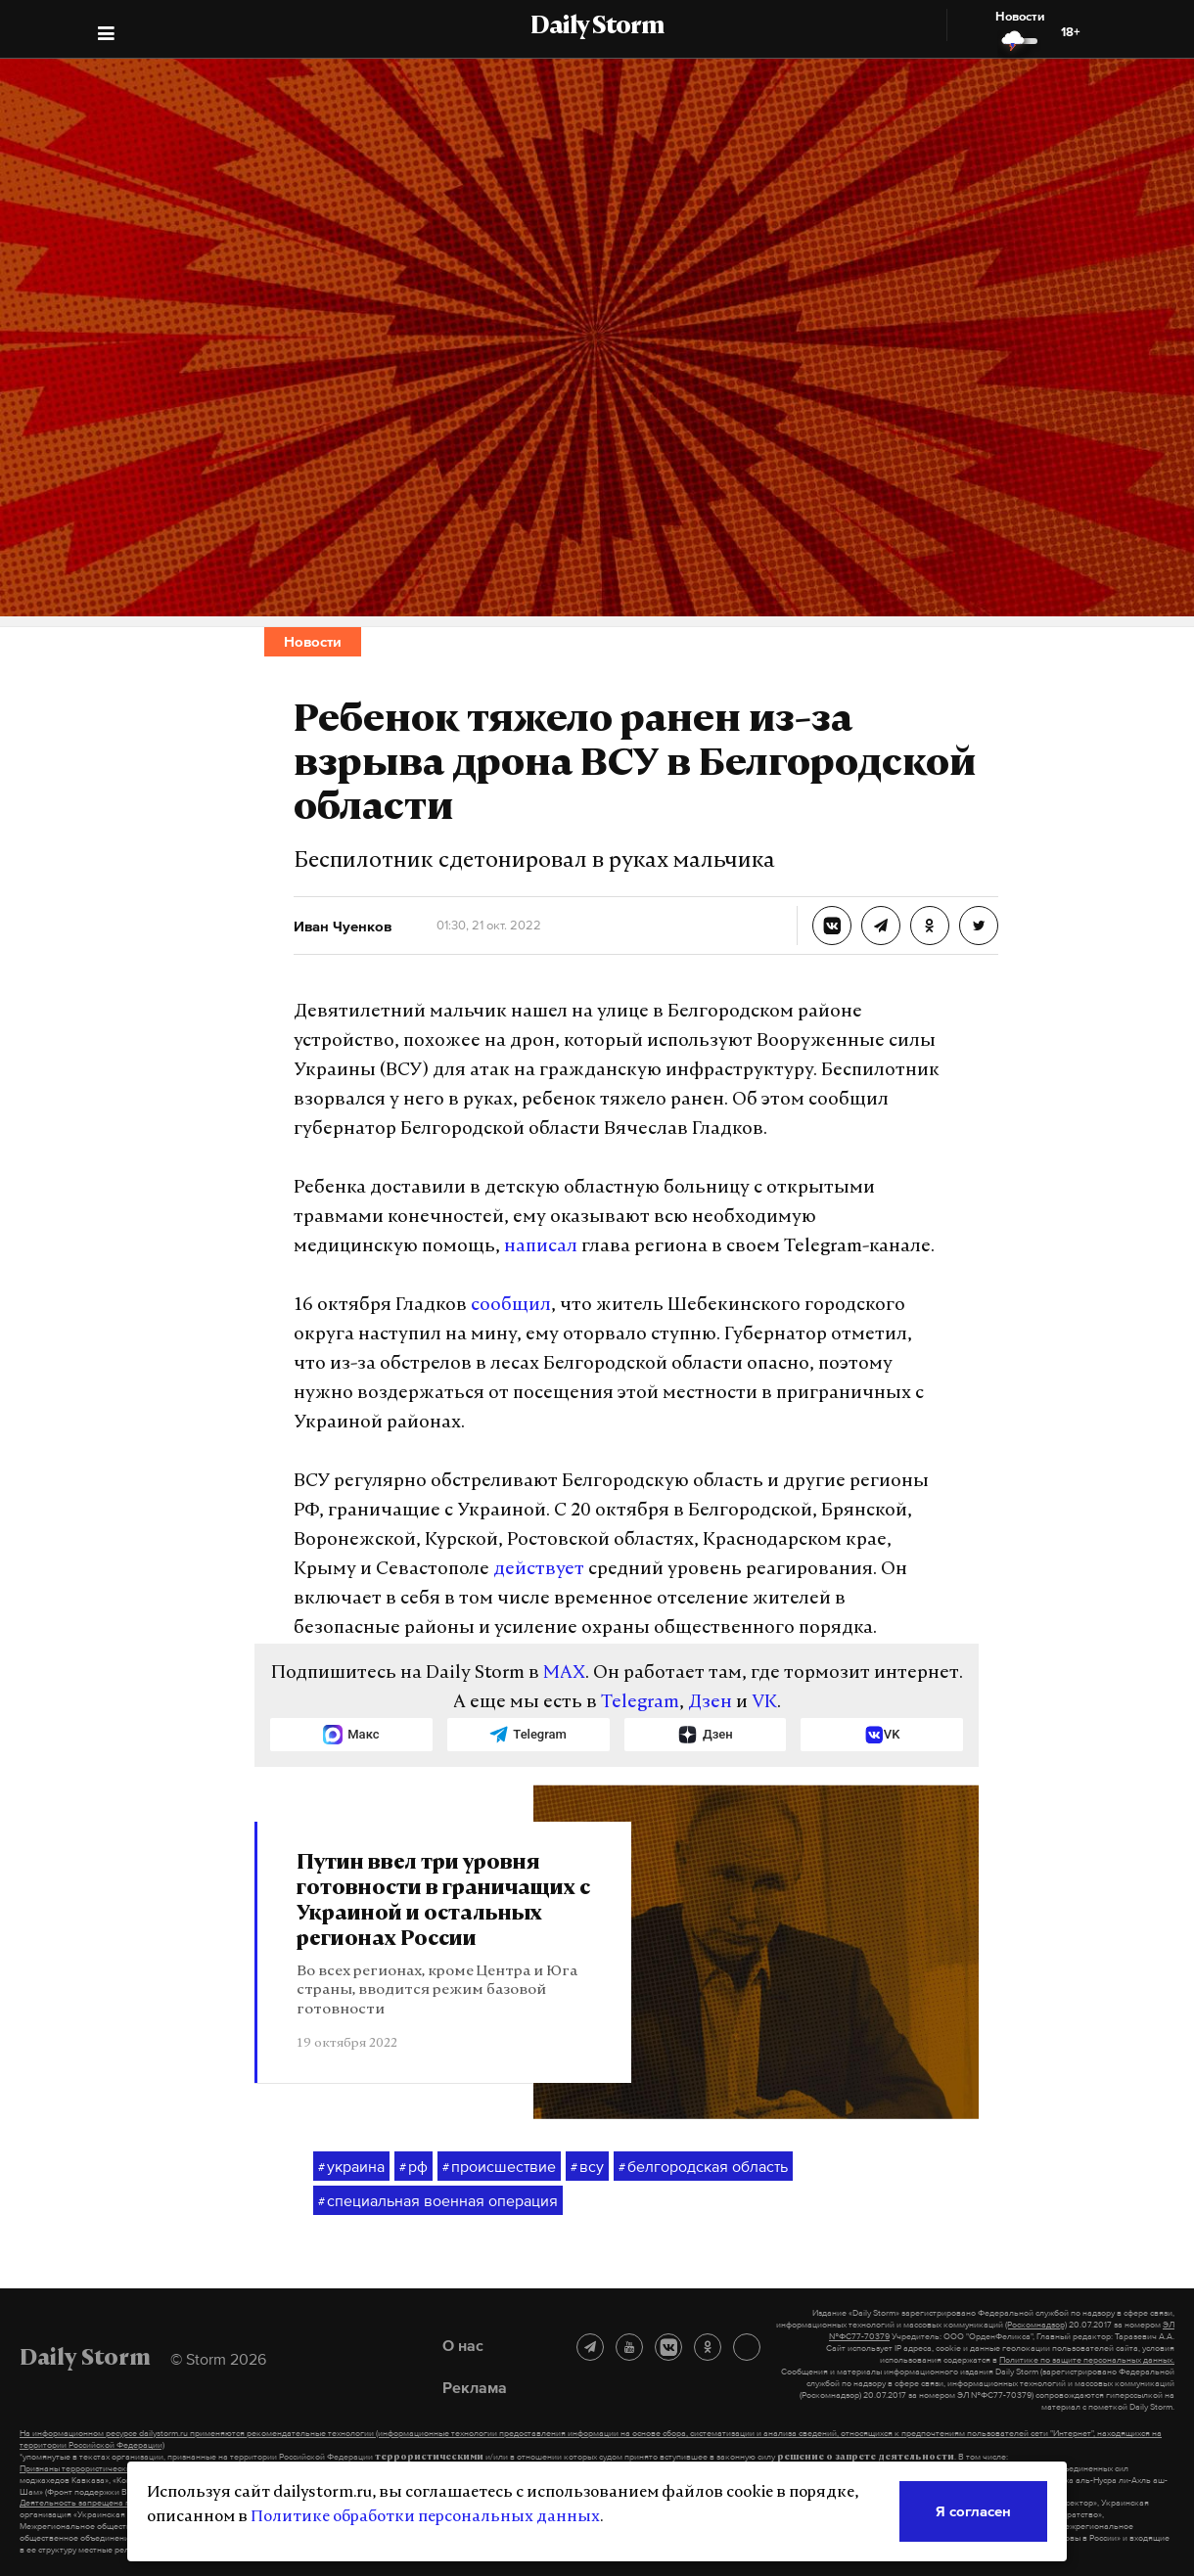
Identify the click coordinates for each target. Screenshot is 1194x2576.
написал (540, 1247)
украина (351, 2167)
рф (413, 2167)
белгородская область (703, 2167)
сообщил (511, 1305)
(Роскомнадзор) (1036, 2324)
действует (538, 1569)
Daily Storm (597, 27)
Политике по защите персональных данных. (1086, 2360)
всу (587, 2167)
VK (764, 1703)
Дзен (710, 1703)
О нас (462, 2345)
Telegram (640, 1703)
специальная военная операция (438, 2201)
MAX (564, 1673)
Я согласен (973, 2511)
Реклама (474, 2387)
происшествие (499, 2167)
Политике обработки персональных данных (425, 2517)
